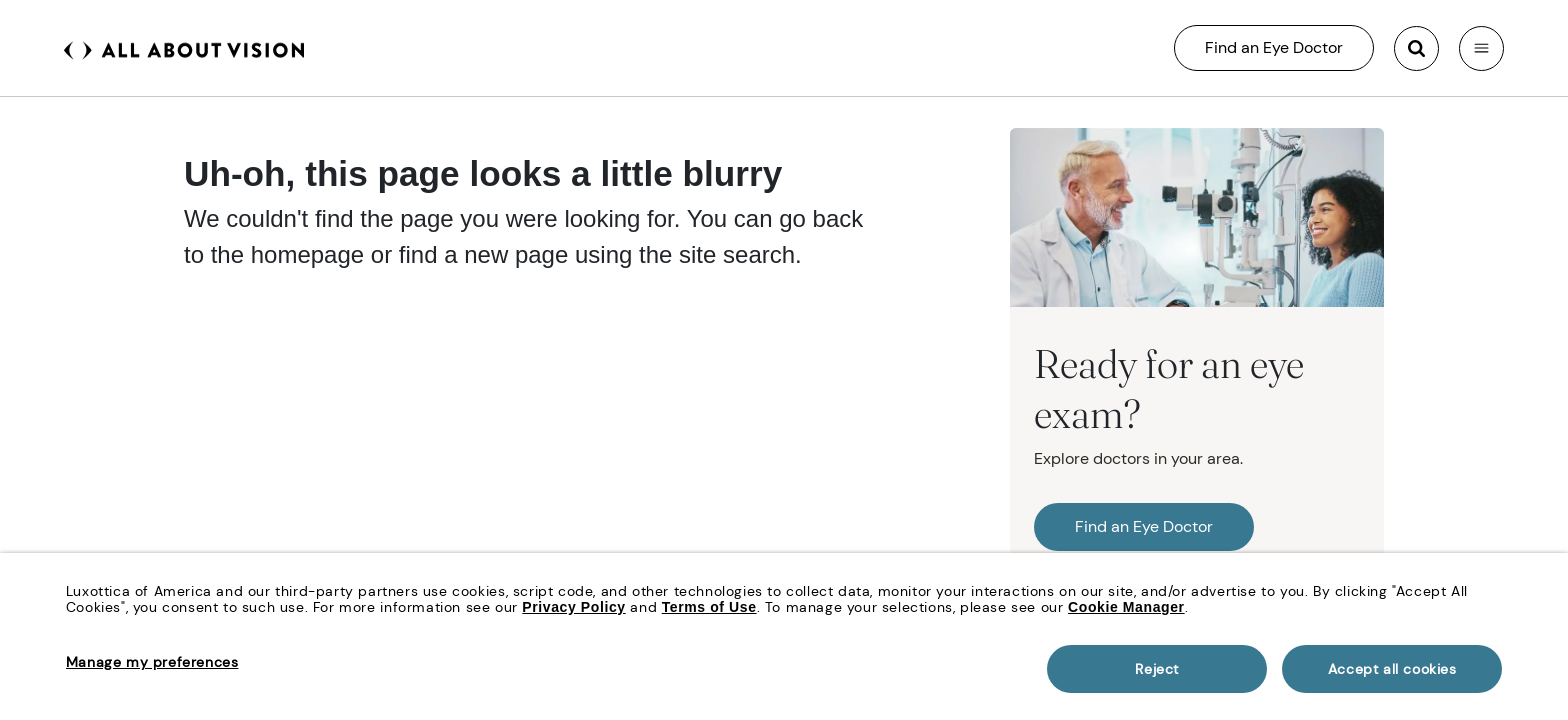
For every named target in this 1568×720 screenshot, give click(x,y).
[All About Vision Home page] (184, 48)
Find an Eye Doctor (1144, 526)
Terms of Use (709, 607)
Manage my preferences (152, 662)
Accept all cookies (1392, 669)
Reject (1157, 669)
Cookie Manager (1126, 607)
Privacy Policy (573, 607)
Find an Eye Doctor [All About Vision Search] (1274, 47)
